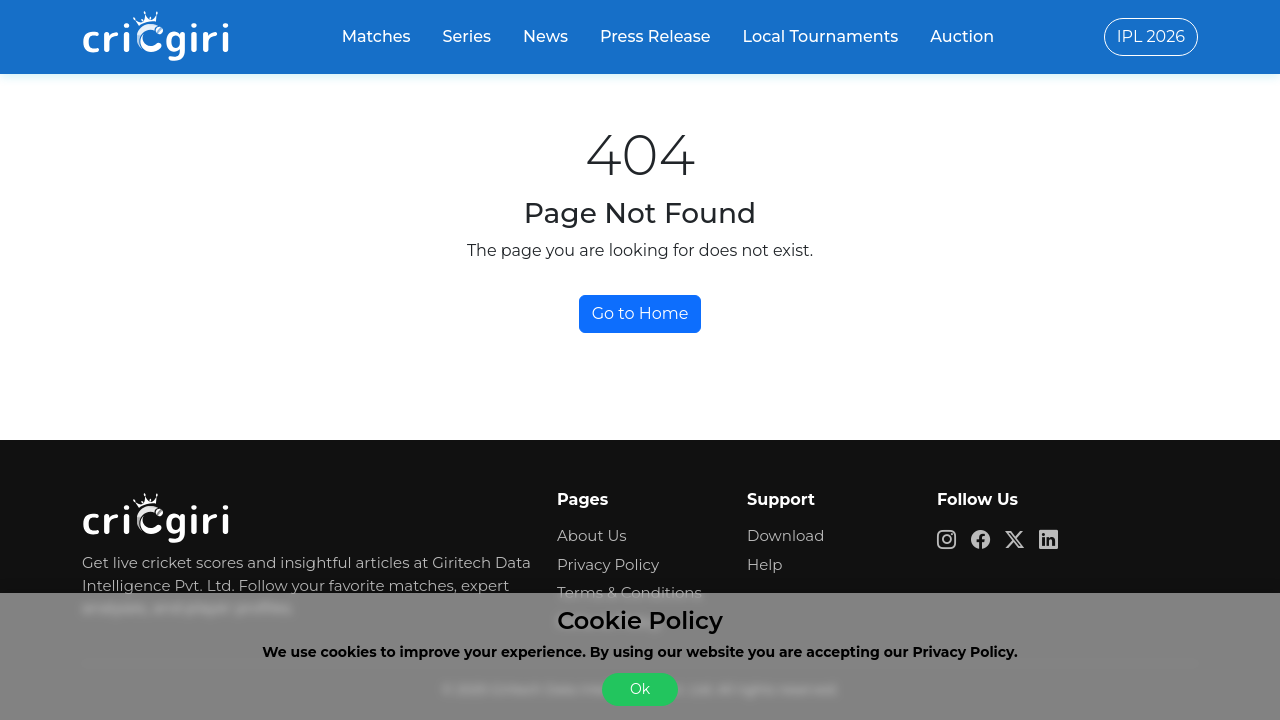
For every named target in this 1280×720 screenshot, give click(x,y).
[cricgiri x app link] (1022, 539)
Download (785, 535)
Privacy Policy (608, 564)
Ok (640, 689)
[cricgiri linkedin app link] (1056, 539)
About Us (592, 535)
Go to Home (640, 313)
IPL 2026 (1151, 36)
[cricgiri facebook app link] (988, 539)
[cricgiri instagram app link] (954, 539)
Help (764, 564)
